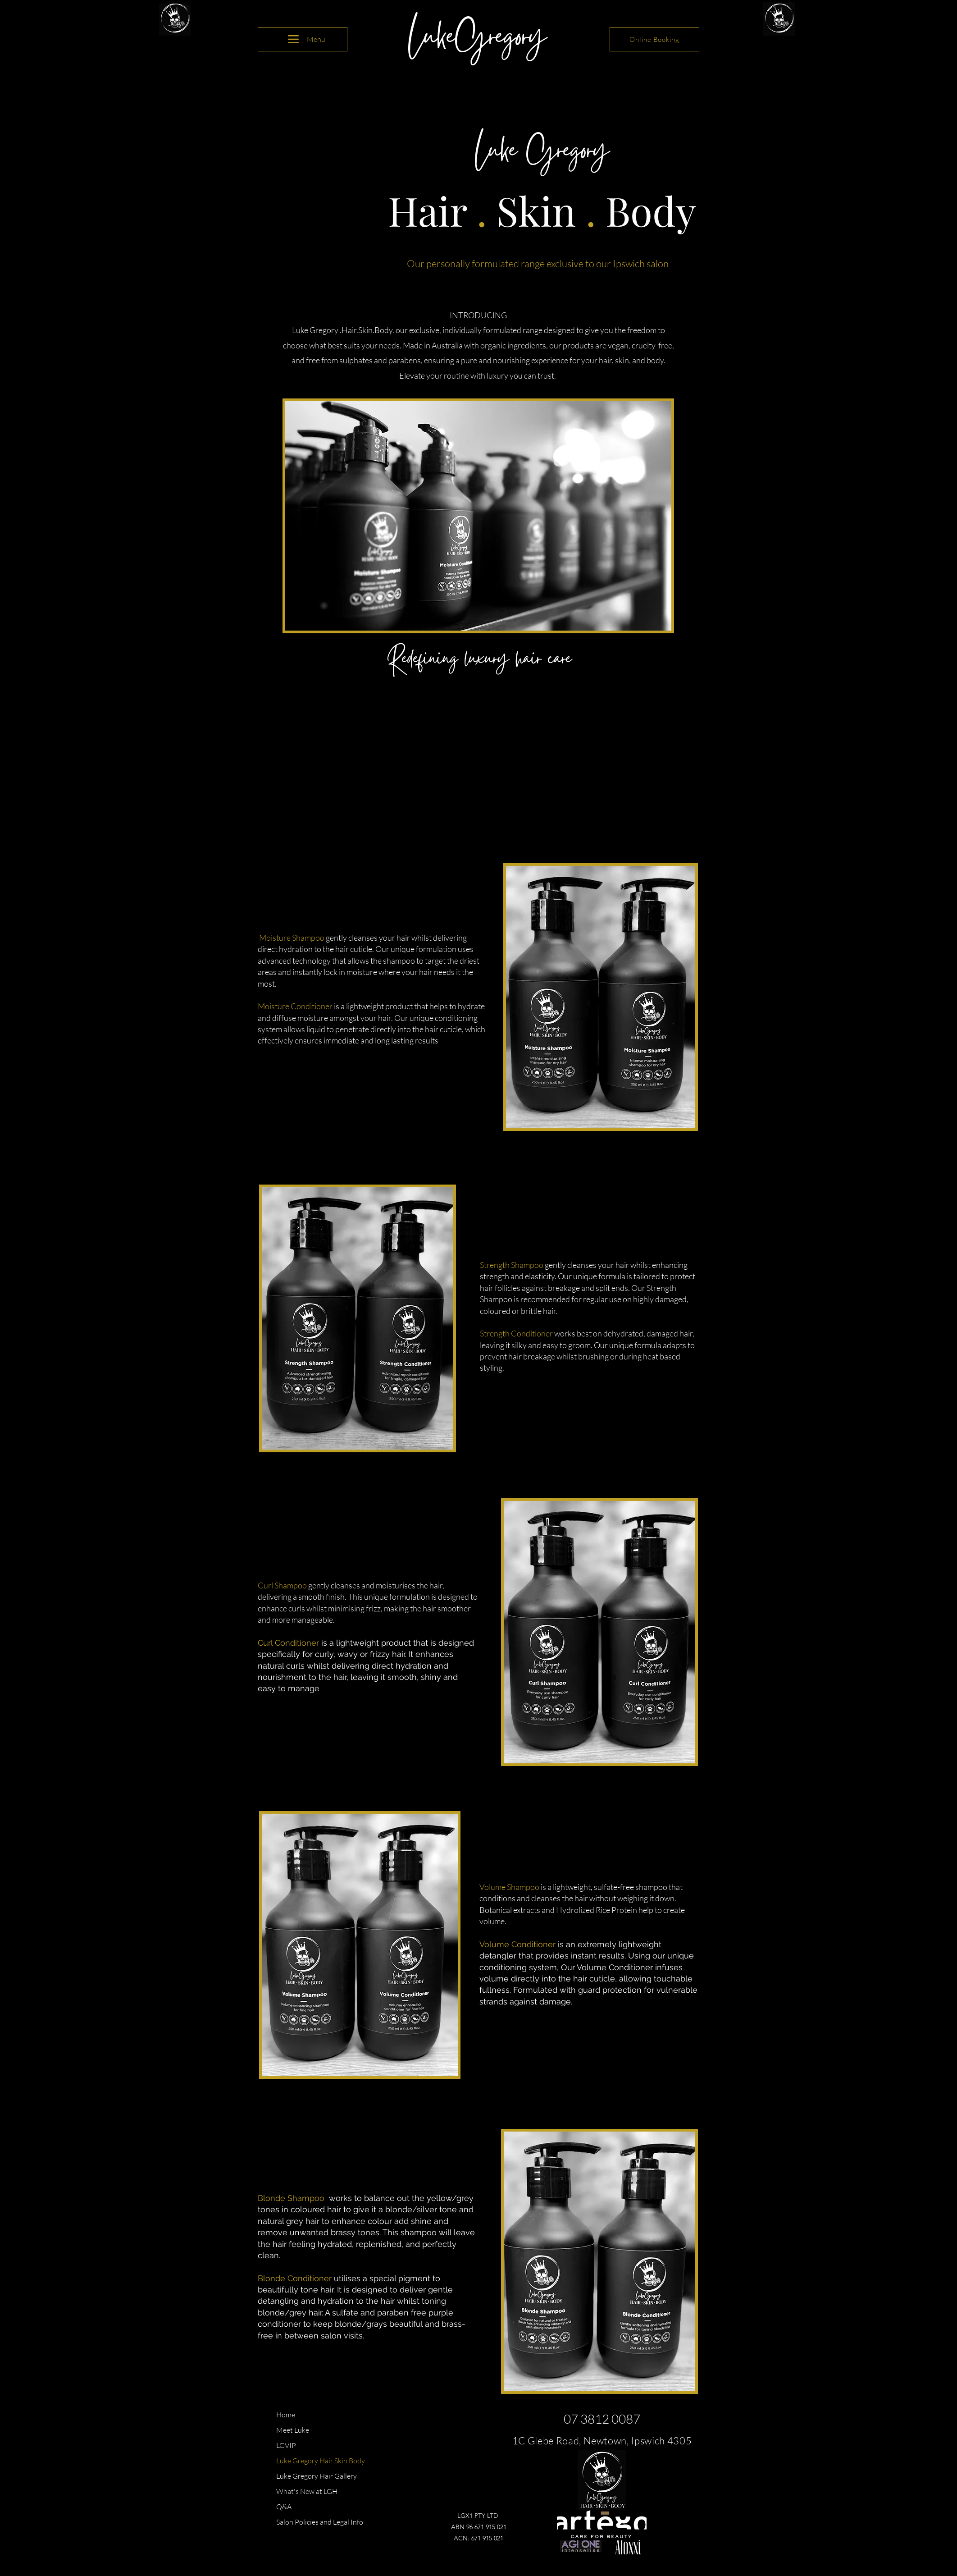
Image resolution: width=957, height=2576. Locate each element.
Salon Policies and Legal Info (319, 2521)
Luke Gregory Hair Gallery (316, 2475)
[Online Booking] (654, 39)
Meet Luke (292, 2429)
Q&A (284, 2506)
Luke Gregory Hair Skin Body (320, 2460)
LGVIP (286, 2445)
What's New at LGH (306, 2491)
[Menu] (302, 39)
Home (285, 2414)
